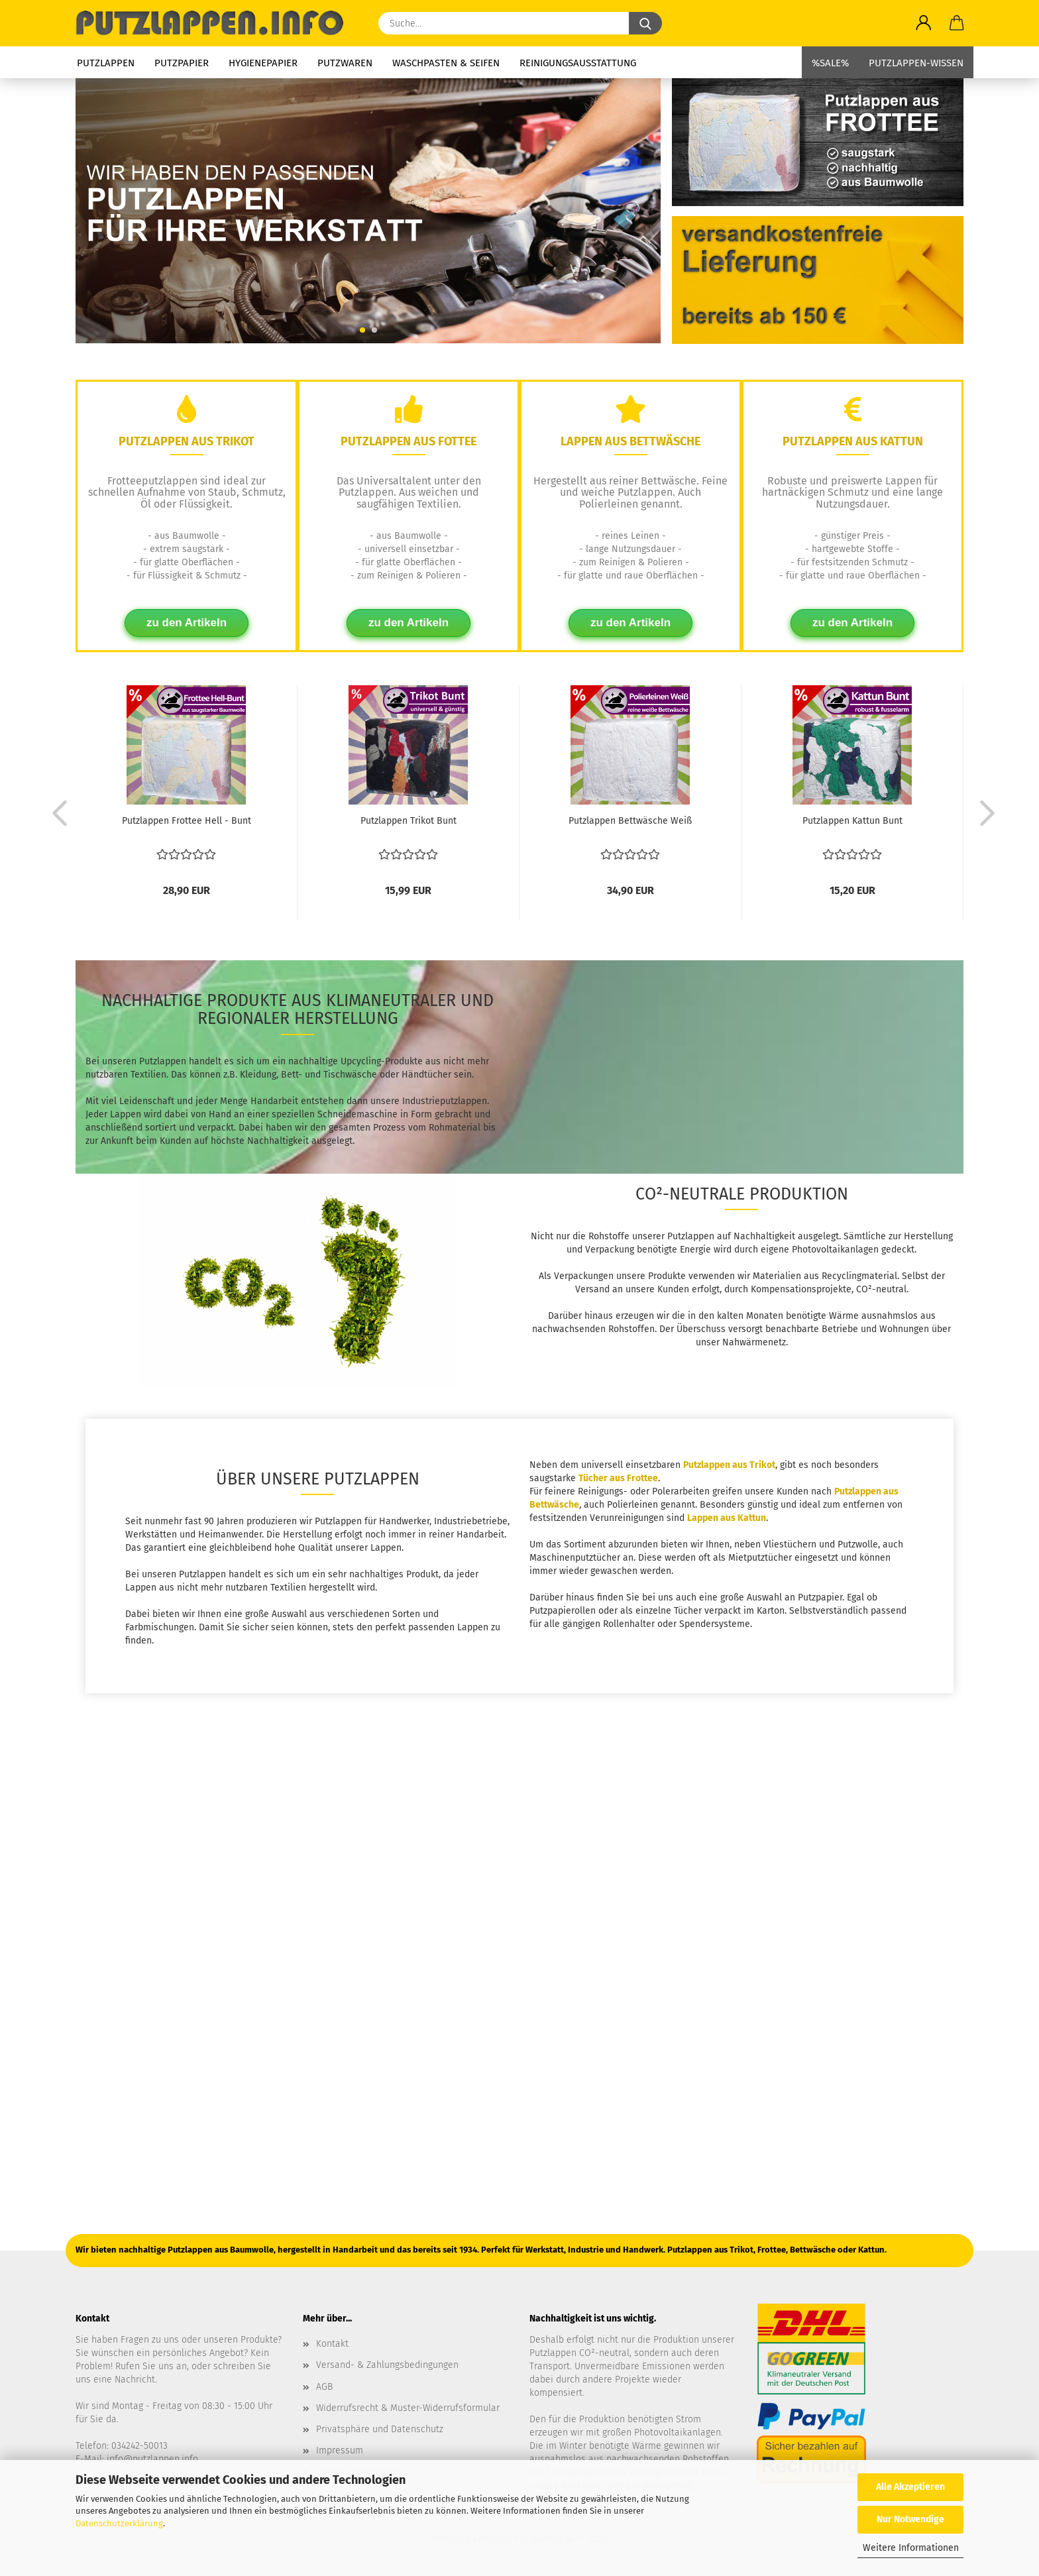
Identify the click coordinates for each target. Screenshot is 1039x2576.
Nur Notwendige (910, 2519)
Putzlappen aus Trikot (186, 441)
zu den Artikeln (186, 622)
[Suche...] (645, 23)
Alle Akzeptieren (910, 2486)
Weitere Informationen (911, 2547)
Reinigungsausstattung (578, 63)
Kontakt (332, 2343)
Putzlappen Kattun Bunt (852, 820)
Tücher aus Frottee (618, 1478)
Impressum (339, 2450)
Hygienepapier (263, 63)
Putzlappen (106, 63)
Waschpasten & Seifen (446, 63)
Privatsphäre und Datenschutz (379, 2429)
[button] (923, 23)
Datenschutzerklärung (119, 2523)
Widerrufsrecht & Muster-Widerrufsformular (408, 2408)
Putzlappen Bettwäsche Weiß (630, 820)
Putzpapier (181, 63)
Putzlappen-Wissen (916, 63)
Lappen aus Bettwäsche (630, 441)
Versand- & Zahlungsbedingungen (387, 2365)
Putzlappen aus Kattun (853, 441)
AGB (324, 2386)
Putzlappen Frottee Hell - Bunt (186, 820)
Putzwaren (344, 63)
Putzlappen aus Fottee (408, 441)
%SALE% (830, 63)
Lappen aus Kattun (726, 1518)
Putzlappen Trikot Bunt (408, 820)
